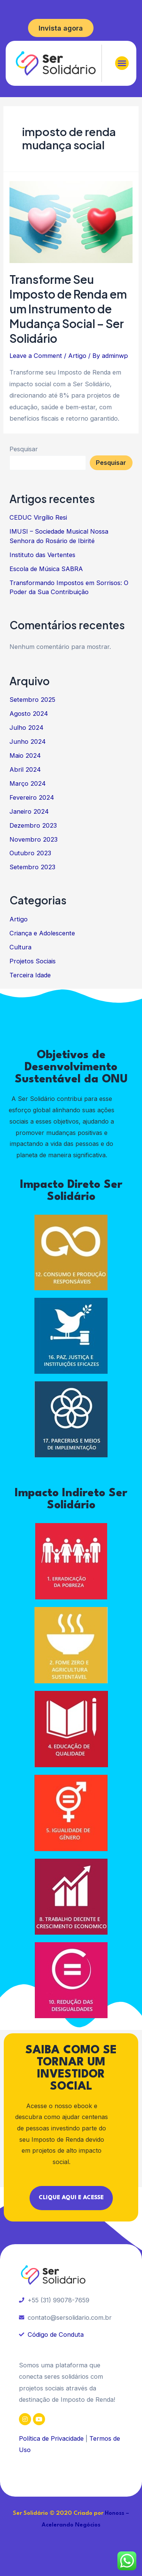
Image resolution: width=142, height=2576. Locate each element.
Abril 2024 (25, 769)
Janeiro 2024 (29, 811)
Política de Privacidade (51, 2438)
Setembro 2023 (32, 867)
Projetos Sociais (32, 961)
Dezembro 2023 (33, 825)
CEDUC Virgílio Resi (38, 517)
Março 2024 (27, 783)
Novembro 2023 (33, 839)
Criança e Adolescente (42, 933)
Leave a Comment (35, 355)
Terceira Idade (30, 975)
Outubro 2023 (30, 853)
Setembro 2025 (32, 699)
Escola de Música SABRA (46, 569)
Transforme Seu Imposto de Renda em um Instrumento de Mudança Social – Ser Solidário (68, 308)
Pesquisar (23, 449)
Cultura (20, 947)
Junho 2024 (27, 741)
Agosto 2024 (28, 713)
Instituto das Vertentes (42, 555)
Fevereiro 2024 (31, 797)
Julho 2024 (26, 727)
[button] (122, 63)
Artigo (77, 355)
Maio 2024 (25, 755)
